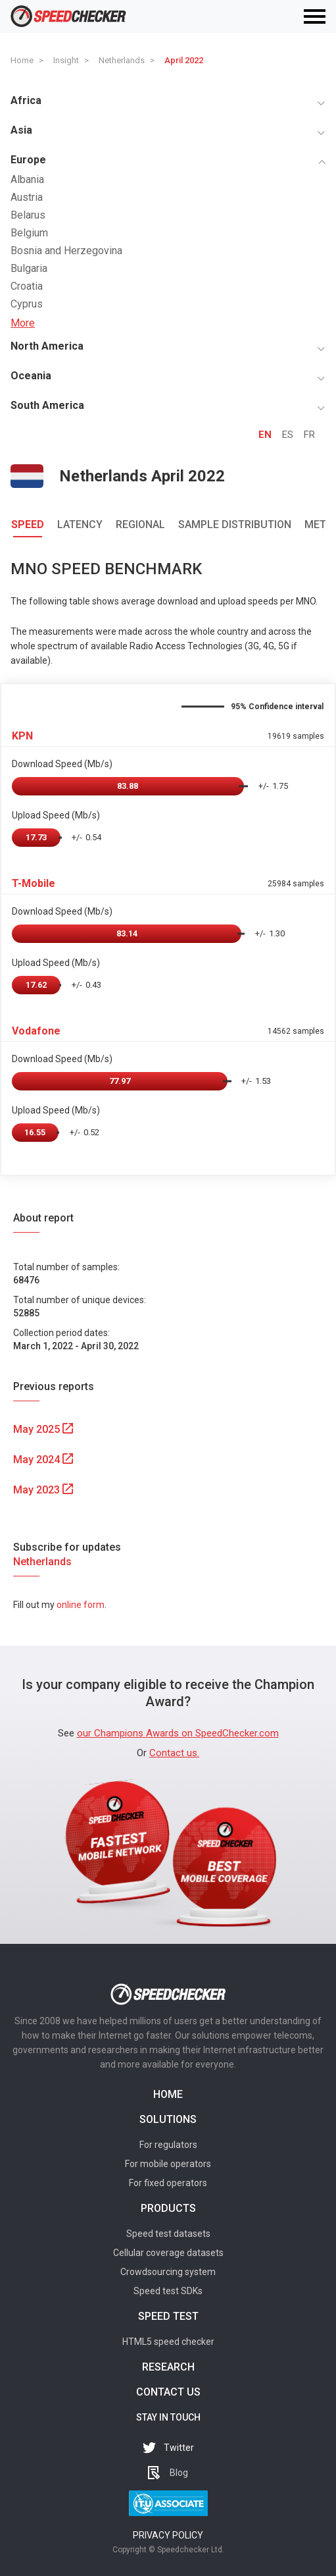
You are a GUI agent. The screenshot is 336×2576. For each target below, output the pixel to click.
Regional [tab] (140, 524)
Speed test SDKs (168, 2291)
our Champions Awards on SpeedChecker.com (178, 1733)
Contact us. (174, 1753)
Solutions (168, 2119)
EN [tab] (265, 435)
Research (168, 2367)
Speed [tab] (27, 524)
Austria (27, 197)
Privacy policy (168, 2535)
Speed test (168, 2316)
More (23, 323)
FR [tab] (309, 435)
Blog (179, 2472)
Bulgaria (29, 268)
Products (168, 2208)
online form (81, 1604)
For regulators (168, 2144)
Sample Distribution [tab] (234, 524)
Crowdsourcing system (168, 2272)
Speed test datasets (168, 2233)
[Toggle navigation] (314, 16)
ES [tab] (287, 435)
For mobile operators (168, 2164)
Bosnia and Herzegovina (66, 250)
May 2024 (43, 1459)
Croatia (27, 286)
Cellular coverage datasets (168, 2252)
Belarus (28, 215)
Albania (27, 179)
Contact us (168, 2392)
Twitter (179, 2447)
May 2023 (43, 1490)
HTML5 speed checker (168, 2341)
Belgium (29, 233)
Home (168, 2094)
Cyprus (27, 304)
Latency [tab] (80, 524)
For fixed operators (168, 2183)
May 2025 (43, 1429)
